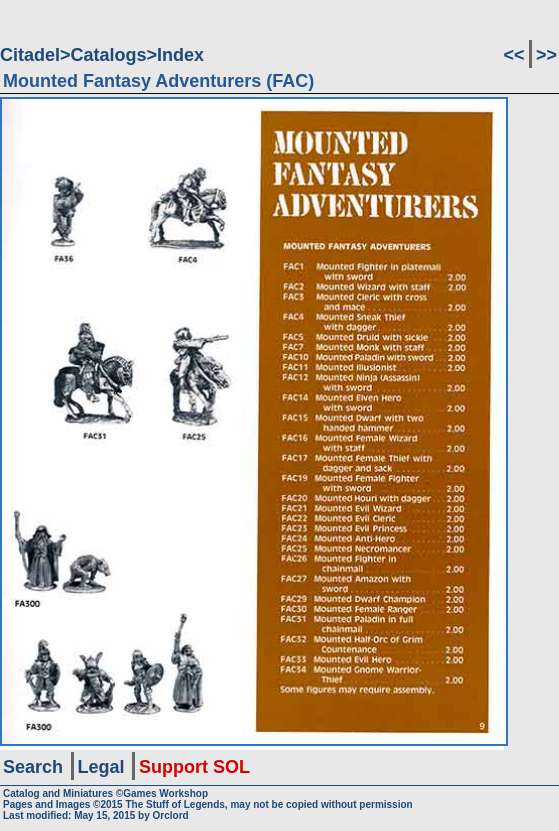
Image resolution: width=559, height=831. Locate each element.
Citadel (30, 55)
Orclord (171, 815)
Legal (101, 767)
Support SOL (194, 767)
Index (180, 55)
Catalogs (109, 55)
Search (33, 767)
